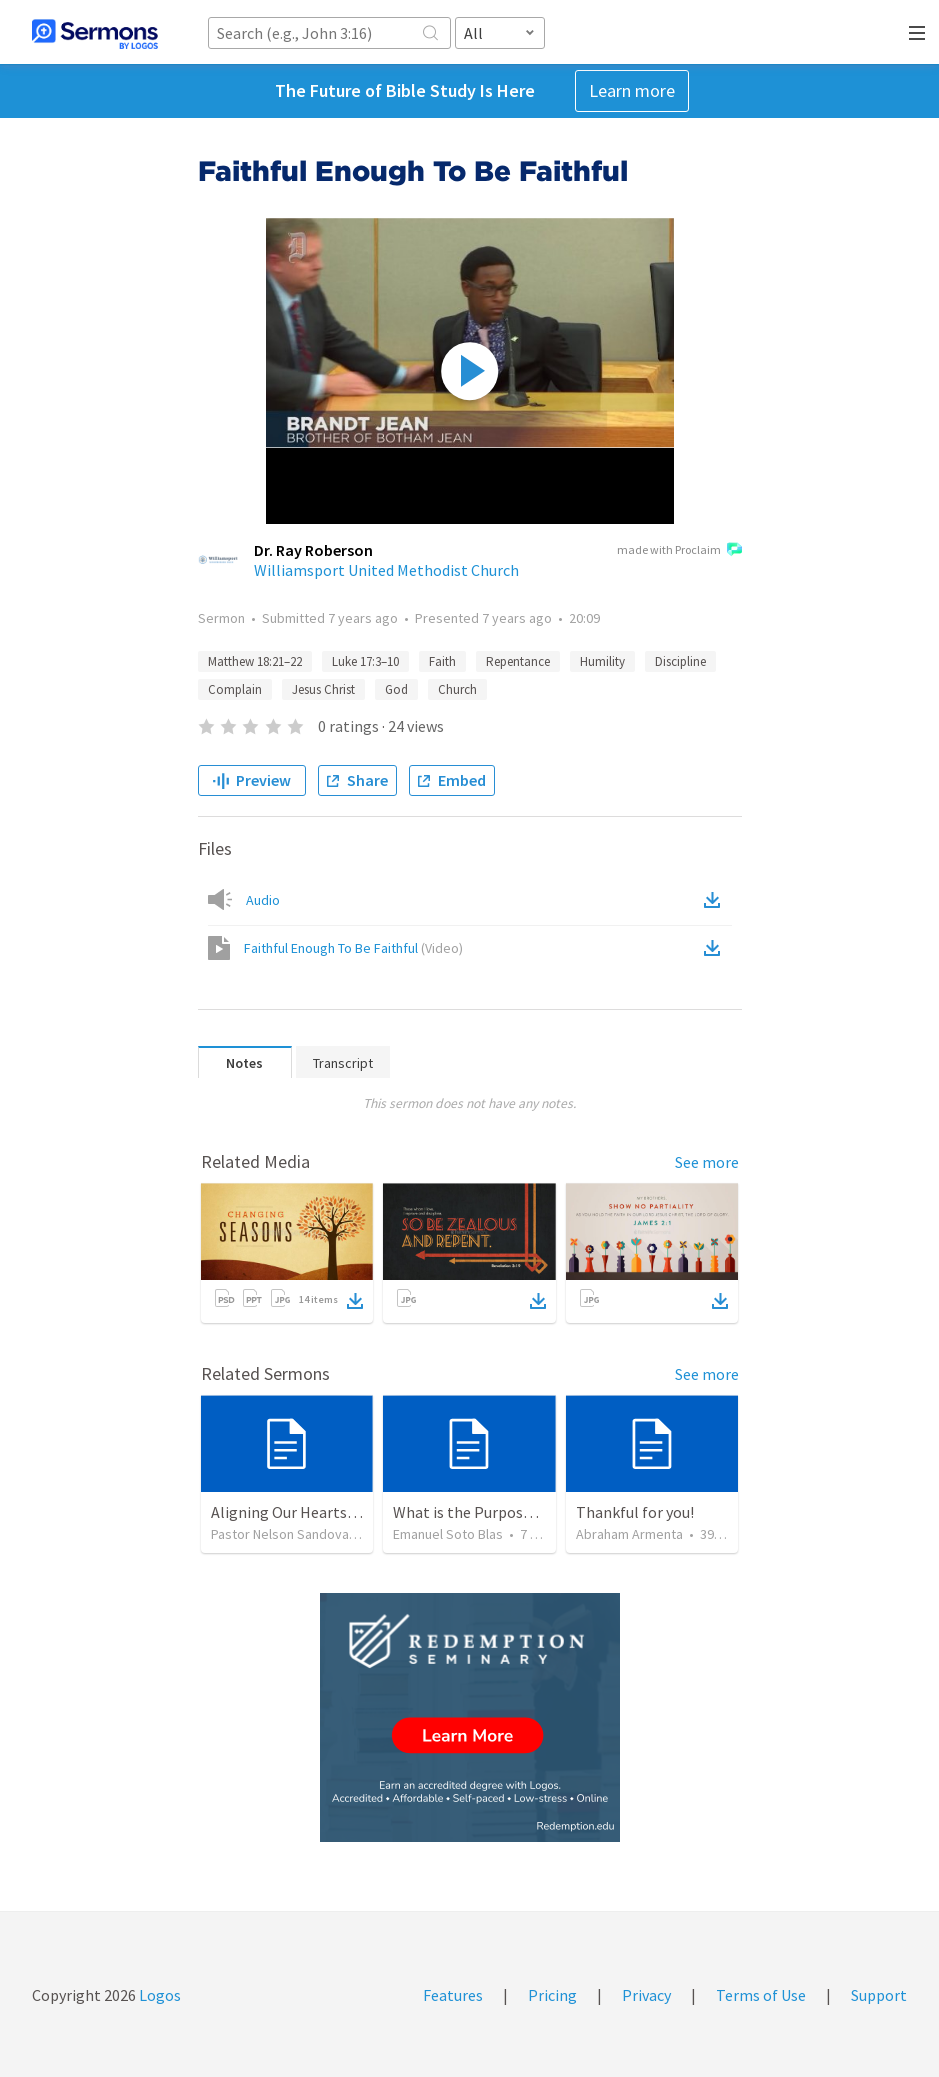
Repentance (518, 661)
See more (707, 1162)
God (396, 689)
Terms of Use (761, 1995)
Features (453, 1995)
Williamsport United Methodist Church (386, 570)
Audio (263, 900)
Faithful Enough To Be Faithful (353, 948)
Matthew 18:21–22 (255, 661)
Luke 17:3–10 (365, 661)
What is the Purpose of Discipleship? (517, 1512)
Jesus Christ (323, 689)
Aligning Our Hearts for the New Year (336, 1512)
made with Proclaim (679, 551)
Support (879, 1995)
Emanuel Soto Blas (448, 1534)
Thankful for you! (635, 1512)
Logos (158, 1995)
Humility (602, 661)
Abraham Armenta (629, 1534)
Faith (442, 661)
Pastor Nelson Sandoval (281, 1534)
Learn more (632, 90)
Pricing (552, 1995)
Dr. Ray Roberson (313, 550)
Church (457, 689)
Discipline (680, 661)
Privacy (646, 1995)
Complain (235, 689)
